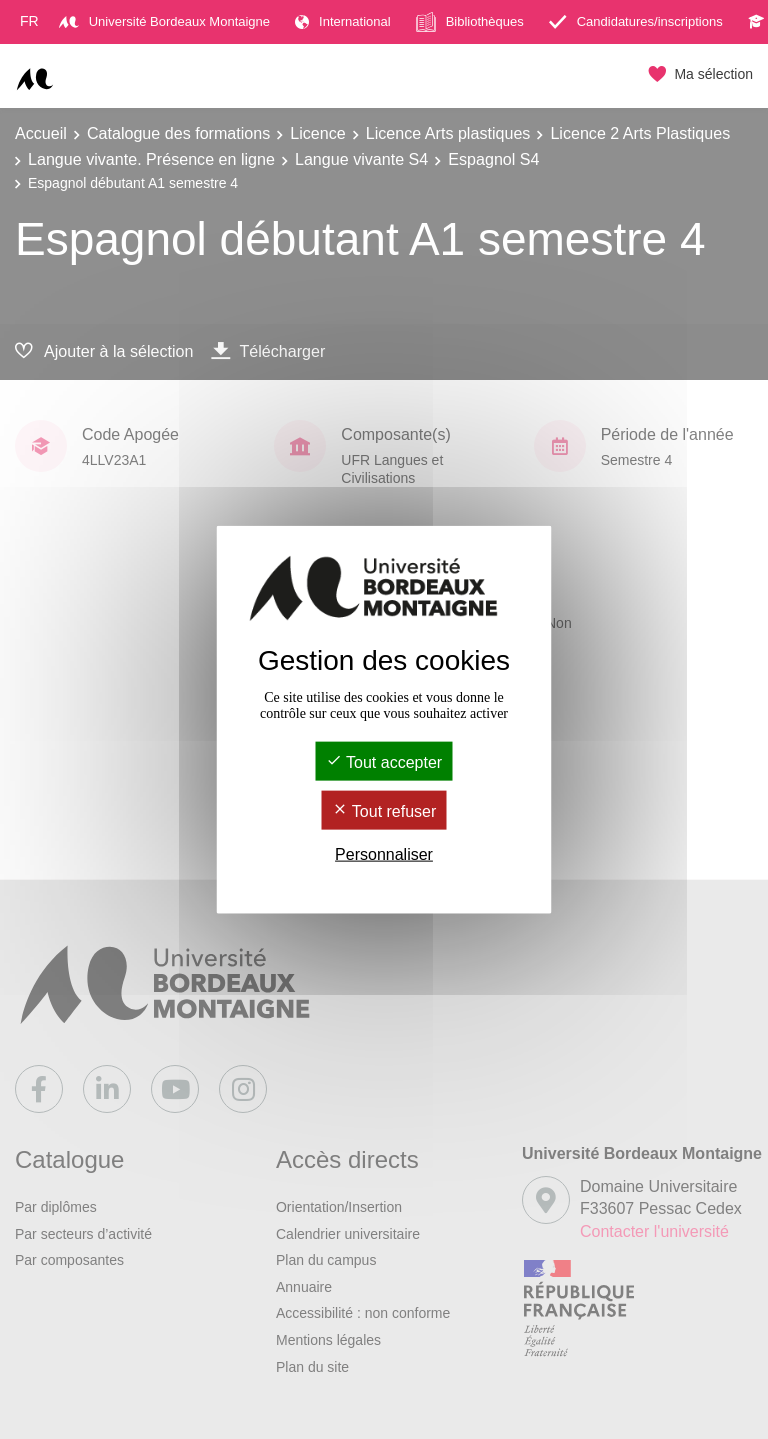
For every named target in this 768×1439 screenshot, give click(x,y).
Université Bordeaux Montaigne (164, 21)
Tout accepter (384, 761)
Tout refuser (384, 811)
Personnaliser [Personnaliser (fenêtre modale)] (384, 854)
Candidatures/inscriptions (636, 21)
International (343, 21)
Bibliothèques (470, 22)
